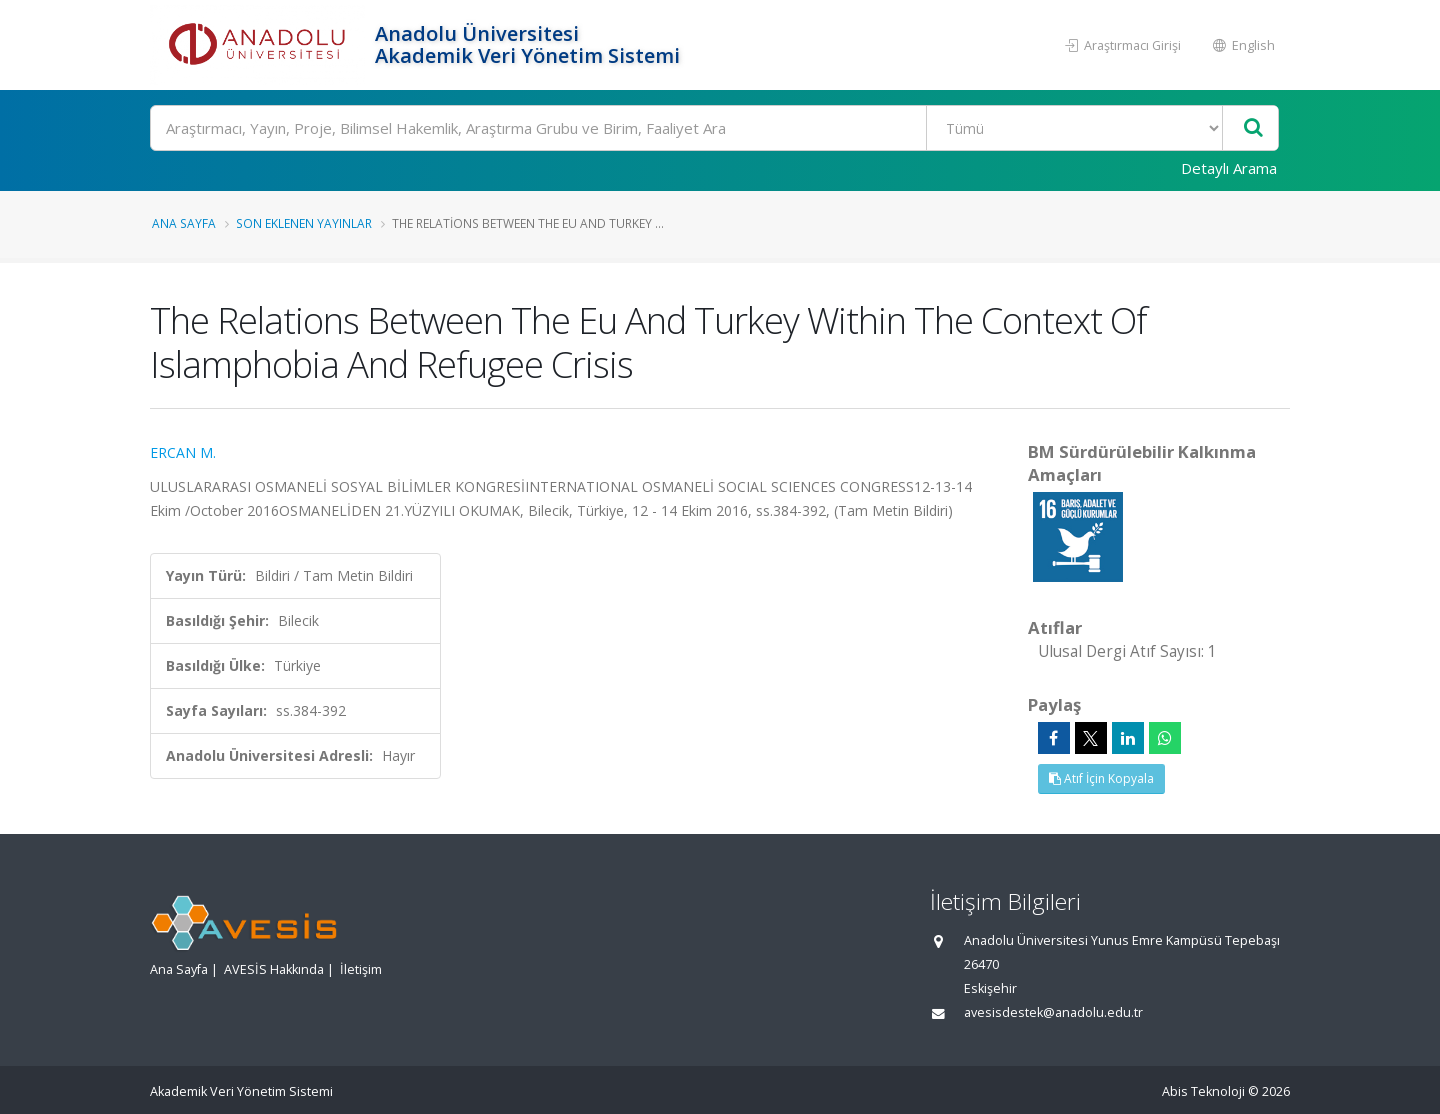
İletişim (361, 969)
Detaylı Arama (1229, 168)
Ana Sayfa (184, 223)
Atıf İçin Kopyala (1101, 778)
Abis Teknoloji (1203, 1091)
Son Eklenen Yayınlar (304, 223)
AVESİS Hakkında (274, 969)
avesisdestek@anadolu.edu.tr (1053, 1012)
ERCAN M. (183, 452)
